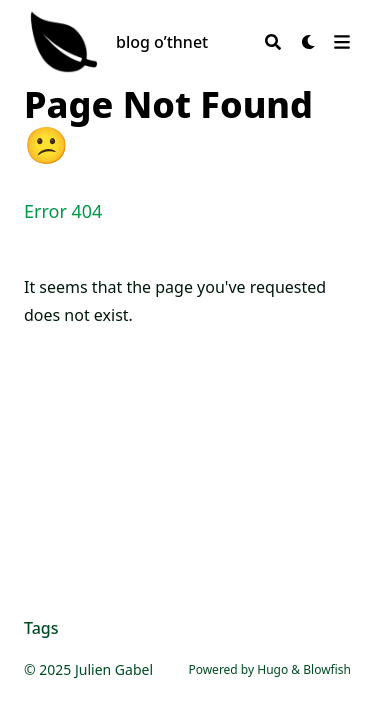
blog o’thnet (162, 42)
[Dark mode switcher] (309, 42)
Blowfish (327, 669)
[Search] (273, 42)
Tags (41, 628)
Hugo (272, 669)
